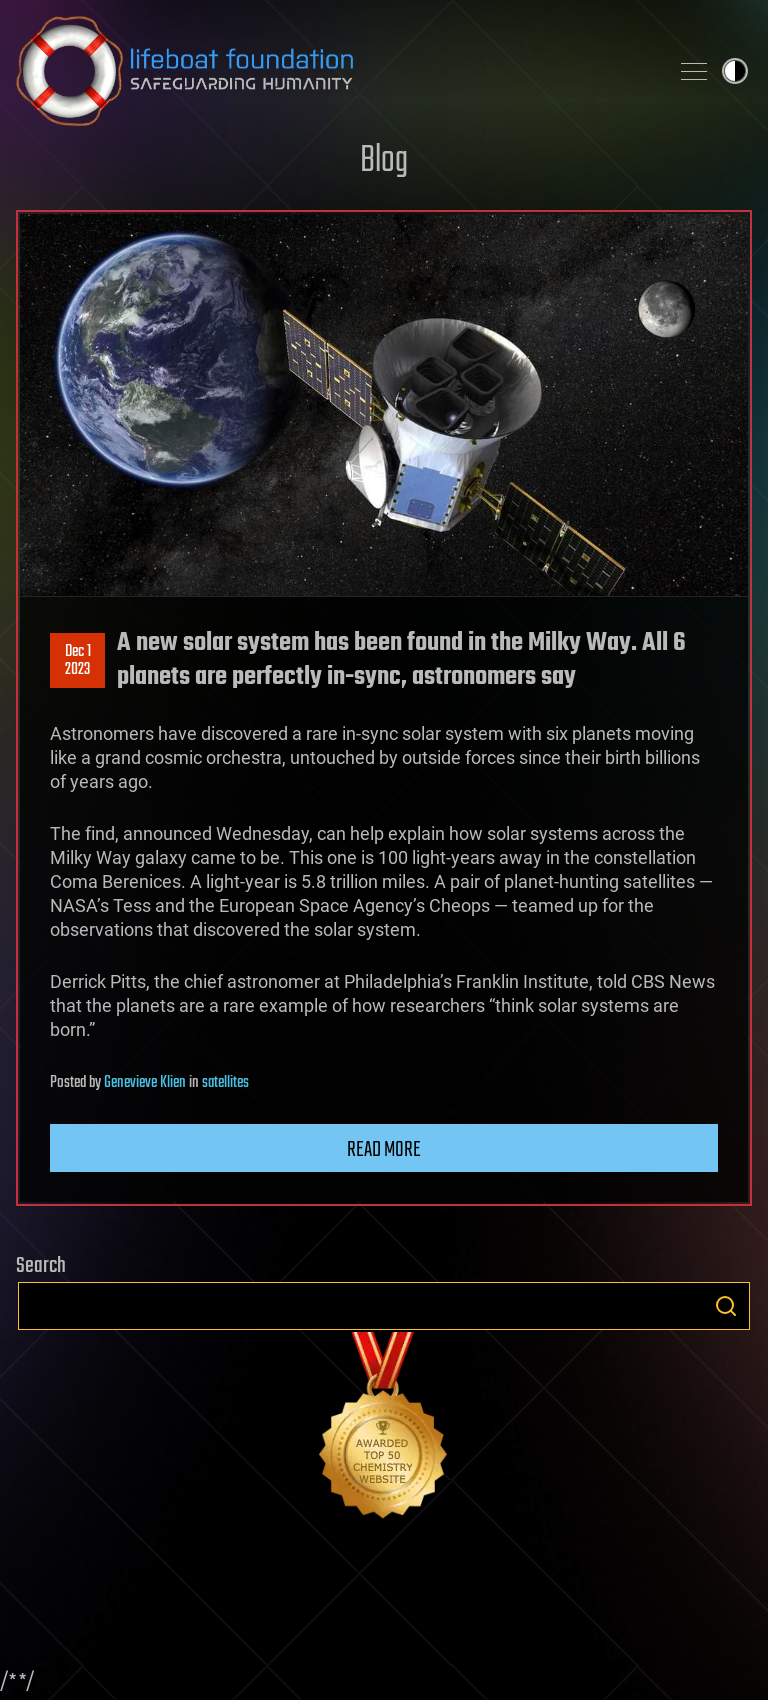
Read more (384, 1150)
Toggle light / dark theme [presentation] (735, 71)
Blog (384, 161)
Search (726, 1306)
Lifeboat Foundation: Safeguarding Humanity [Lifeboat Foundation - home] (334, 71)
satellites (225, 1083)
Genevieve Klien (145, 1083)
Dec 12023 (78, 661)
